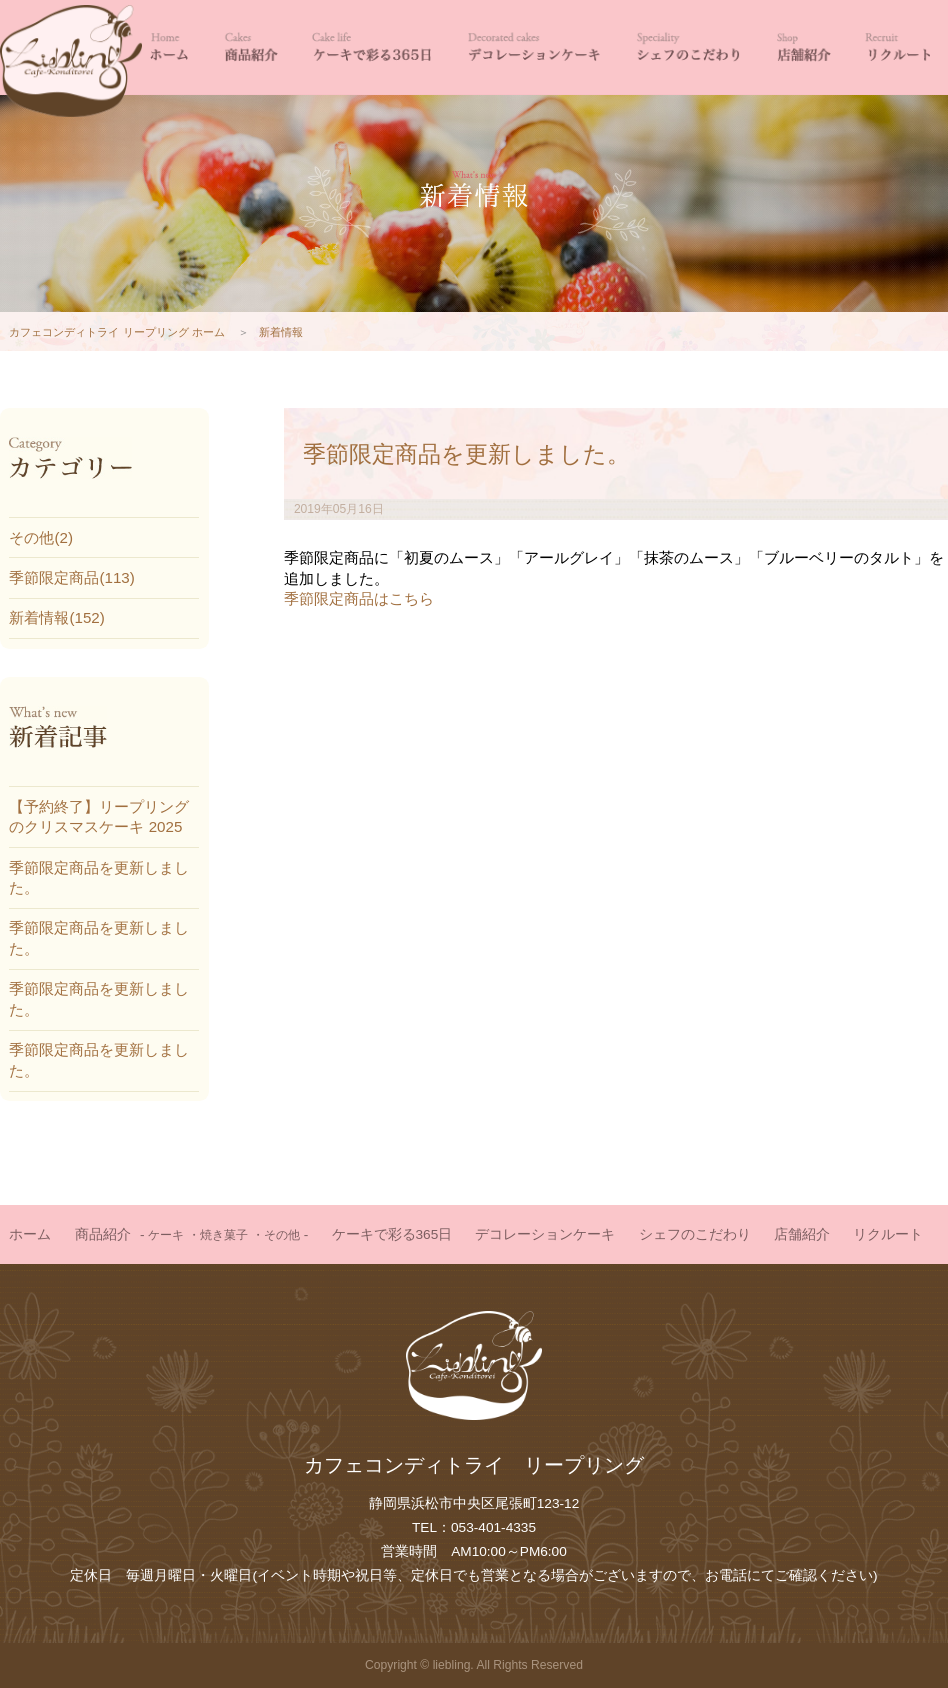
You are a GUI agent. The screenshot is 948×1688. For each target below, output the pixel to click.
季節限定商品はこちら (359, 598)
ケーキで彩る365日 (372, 47)
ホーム (30, 1234)
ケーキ (166, 1235)
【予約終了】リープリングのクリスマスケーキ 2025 (99, 816)
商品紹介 (250, 47)
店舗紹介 (803, 47)
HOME (169, 47)
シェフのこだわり (687, 47)
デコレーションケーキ (532, 47)
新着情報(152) (56, 617)
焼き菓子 (224, 1235)
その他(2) (41, 537)
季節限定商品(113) (71, 577)
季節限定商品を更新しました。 (466, 454)
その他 (282, 1235)
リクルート (898, 47)
